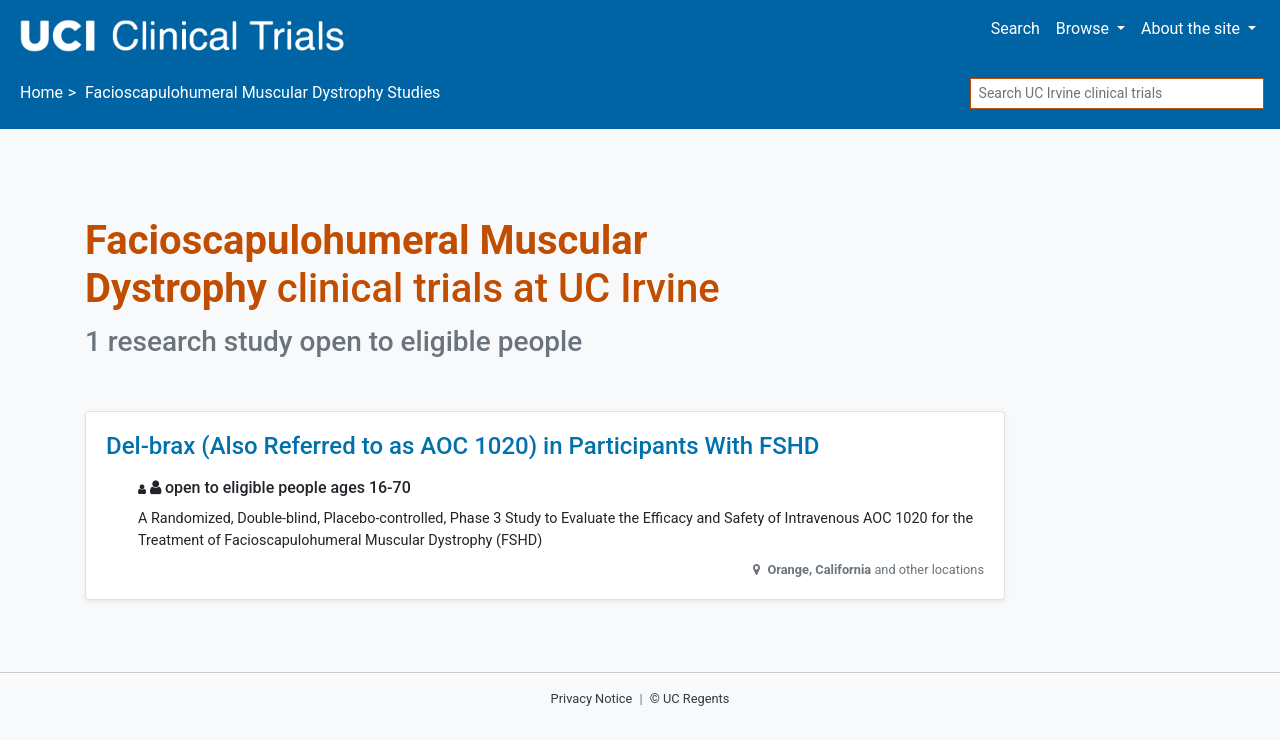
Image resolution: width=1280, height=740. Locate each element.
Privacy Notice (592, 698)
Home (41, 92)
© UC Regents (690, 698)
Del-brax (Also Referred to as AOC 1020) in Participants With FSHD (463, 446)
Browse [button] (1084, 28)
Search (1015, 28)
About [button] (1192, 28)
